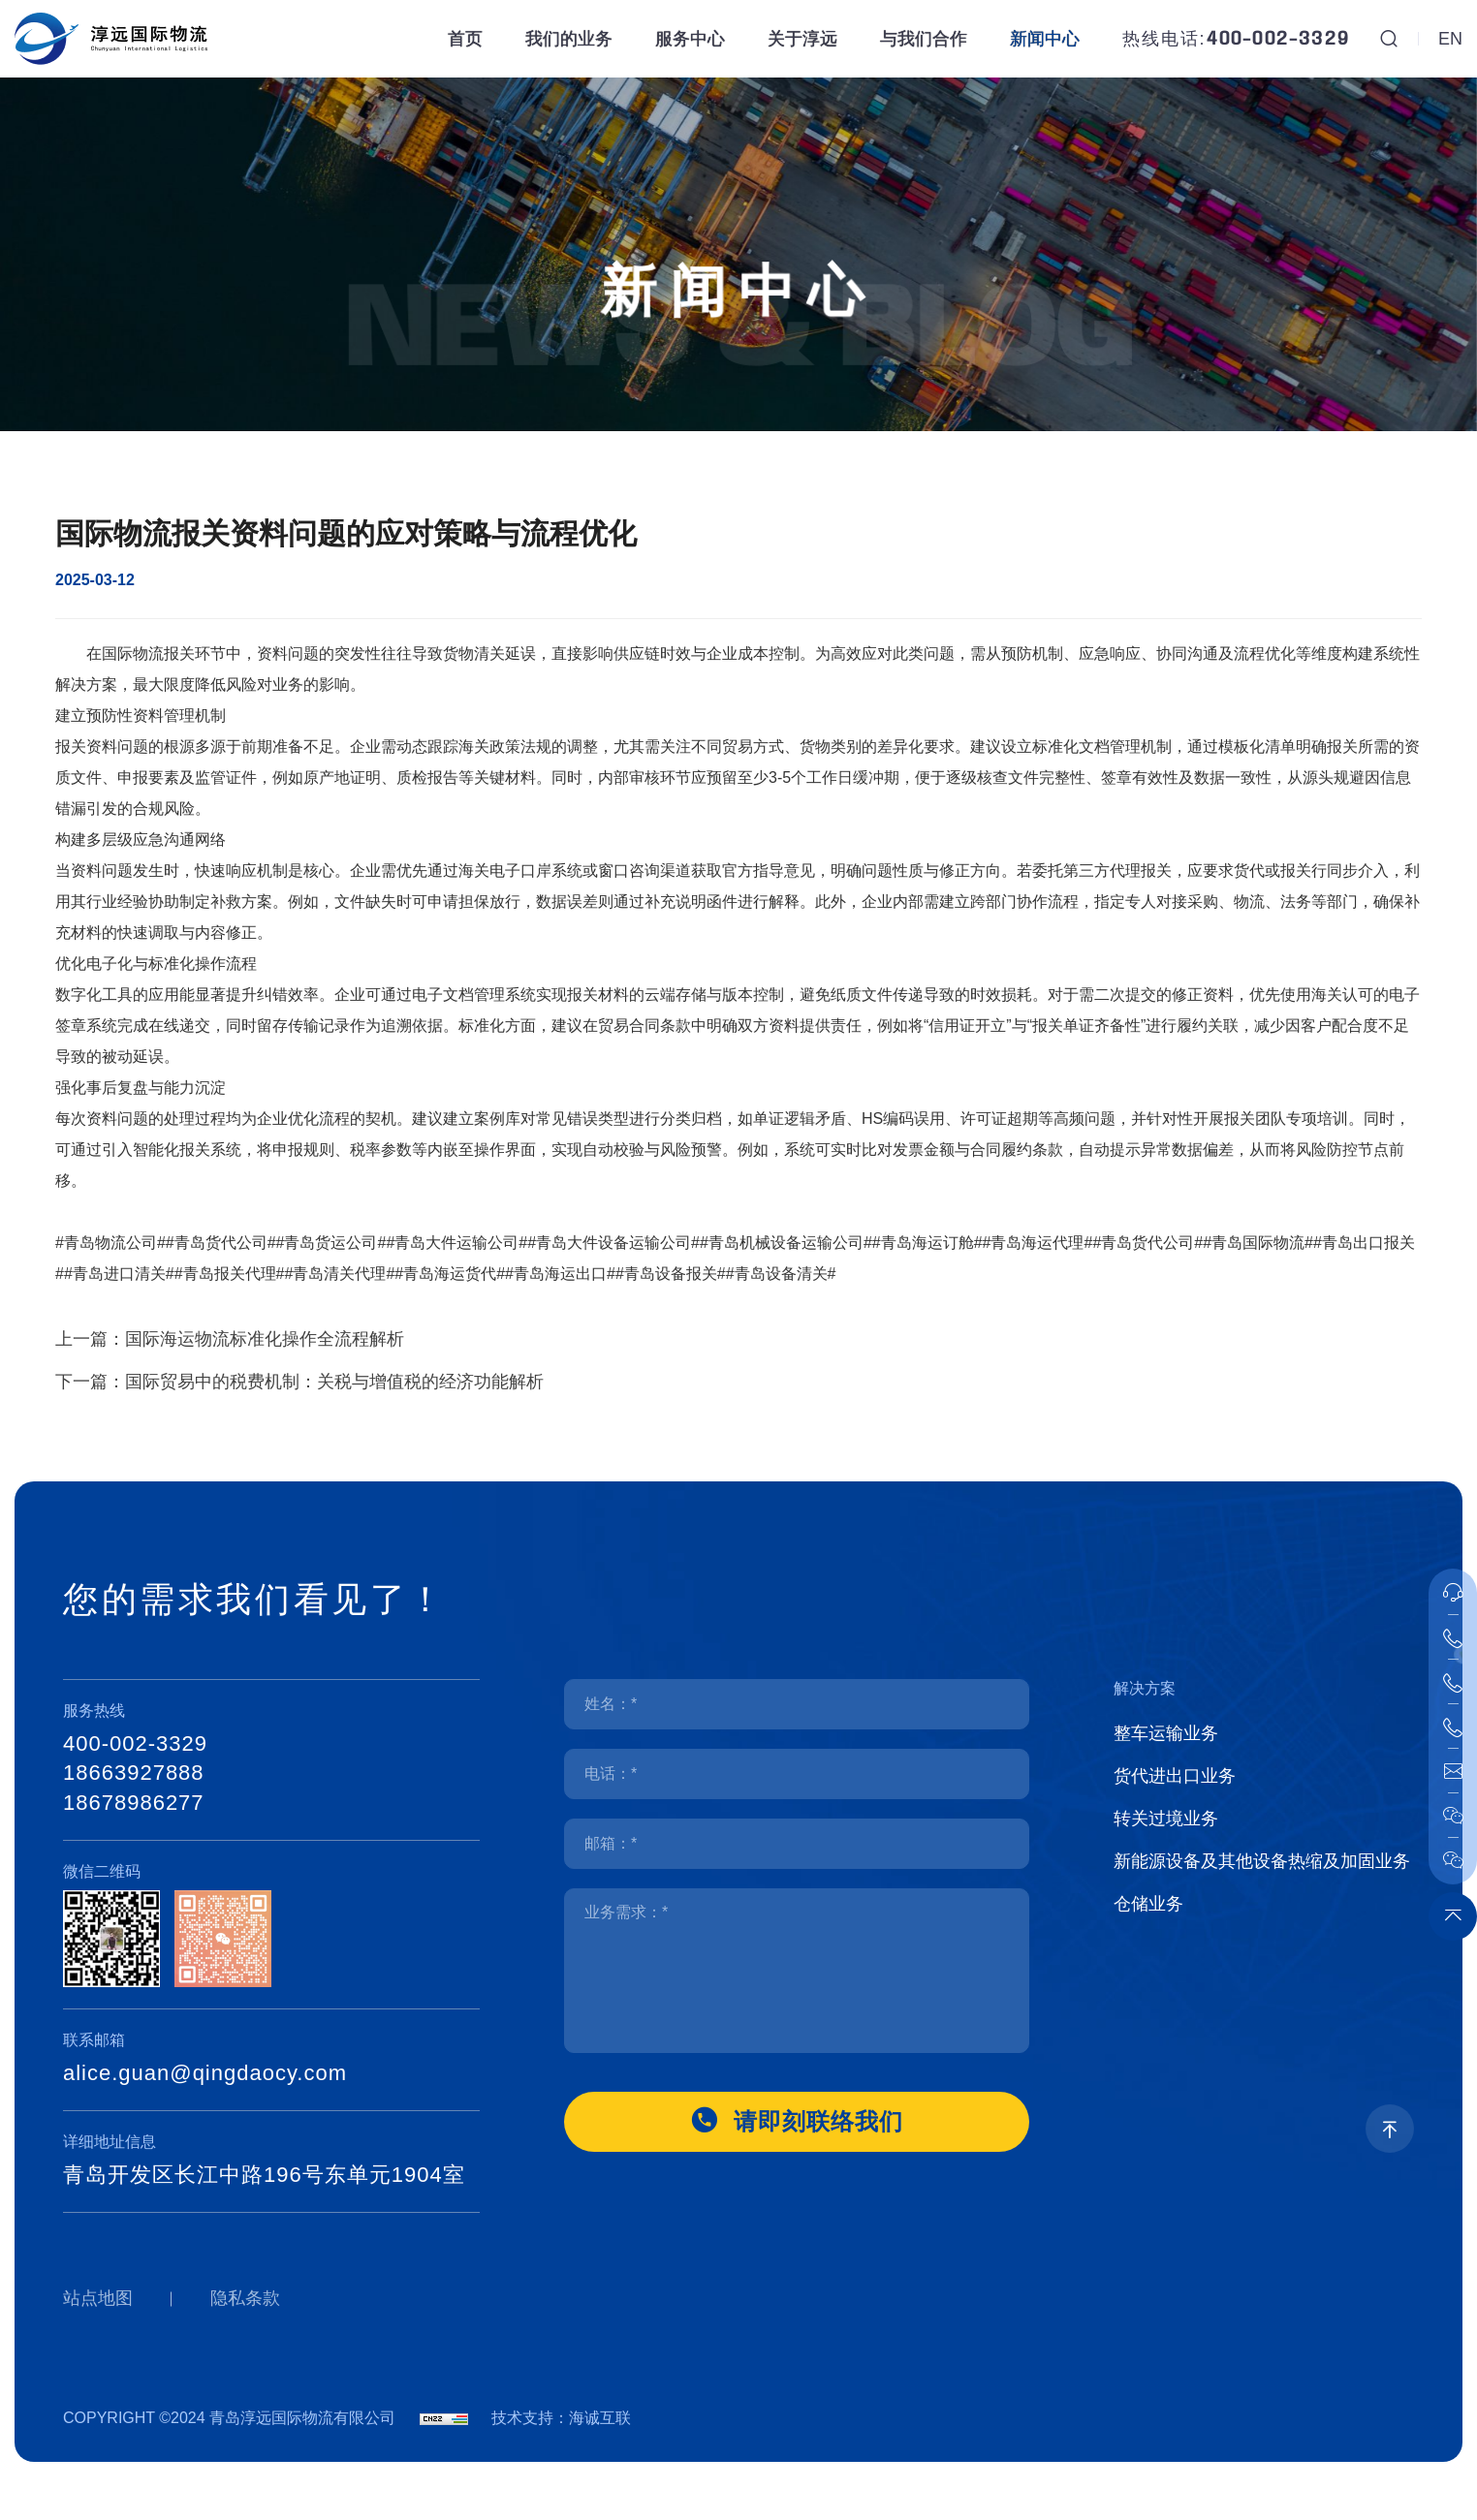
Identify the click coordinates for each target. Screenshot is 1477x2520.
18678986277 (133, 1802)
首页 (465, 38)
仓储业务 (1148, 1903)
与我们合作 (923, 38)
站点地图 (98, 2298)
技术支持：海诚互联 (561, 2418)
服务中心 (690, 38)
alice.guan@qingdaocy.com (205, 2073)
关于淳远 (802, 38)
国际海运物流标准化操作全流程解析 (264, 1376)
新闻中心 (1045, 38)
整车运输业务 (1166, 1733)
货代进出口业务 (1175, 1776)
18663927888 (133, 1772)
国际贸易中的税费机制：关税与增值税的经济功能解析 (334, 1419)
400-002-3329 (1278, 39)
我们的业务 (569, 38)
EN (1450, 38)
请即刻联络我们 (818, 2121)
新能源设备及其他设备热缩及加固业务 (1262, 1861)
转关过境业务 (1166, 1818)
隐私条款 (245, 2298)
